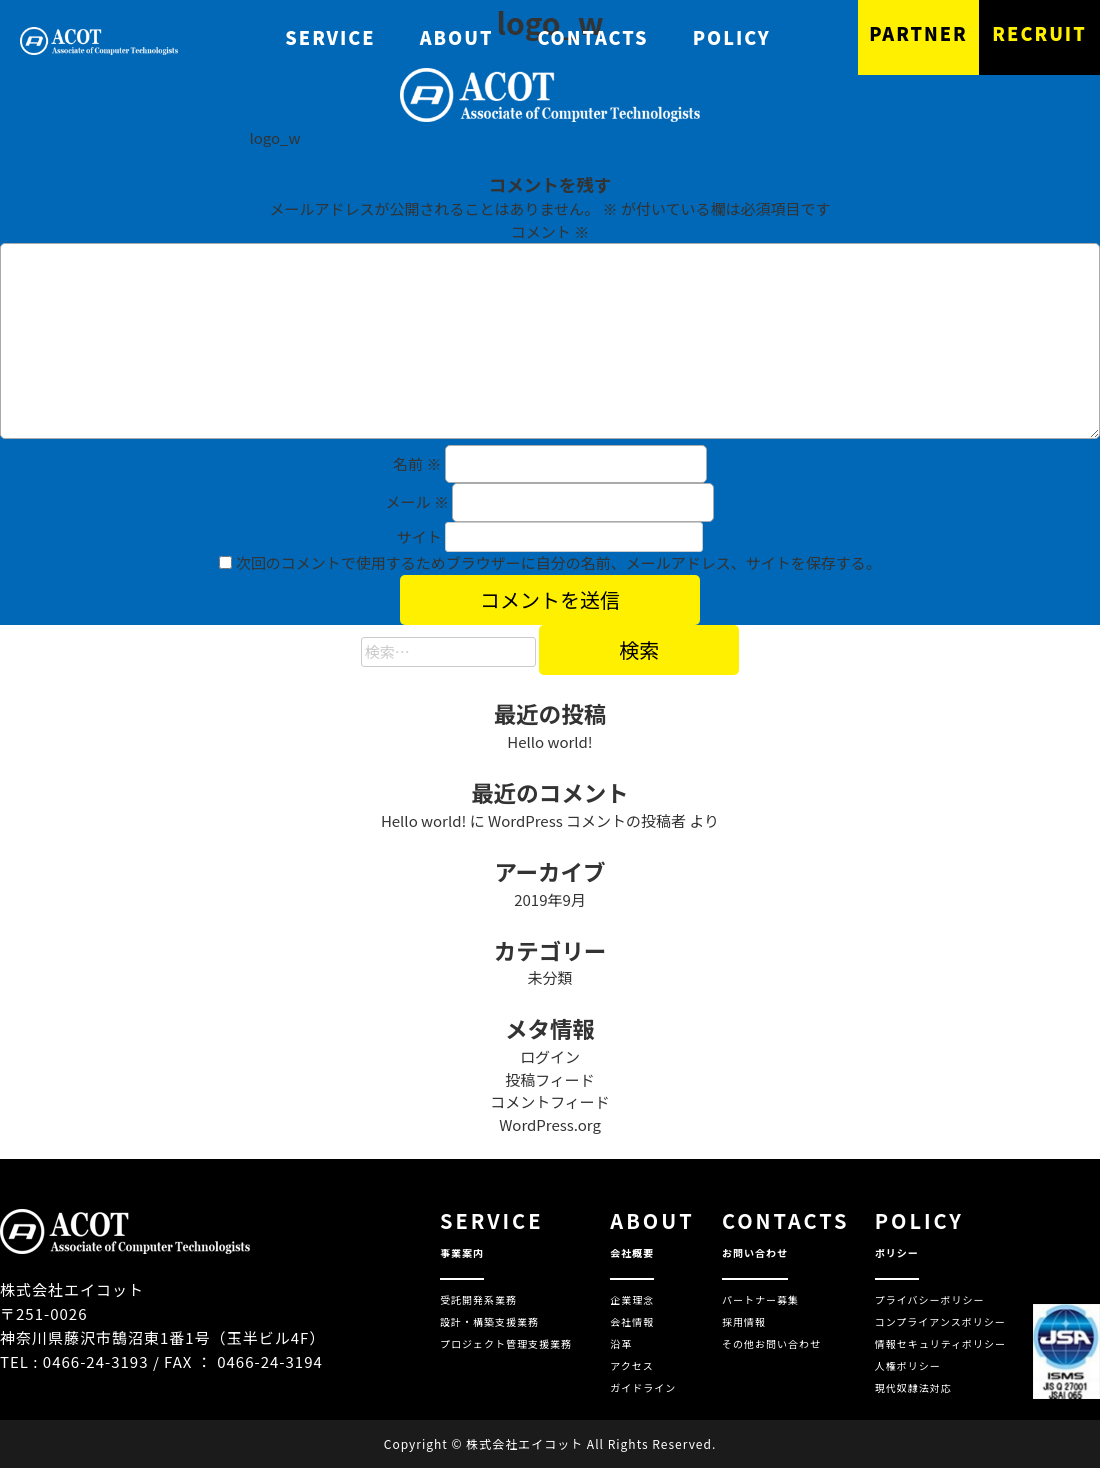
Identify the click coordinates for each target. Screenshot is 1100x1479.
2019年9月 (550, 899)
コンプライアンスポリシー (940, 1321)
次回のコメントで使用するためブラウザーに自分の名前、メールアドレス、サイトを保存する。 (558, 562)
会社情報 (632, 1321)
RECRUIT (1039, 33)
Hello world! (549, 741)
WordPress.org (550, 1124)
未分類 (549, 977)
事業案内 (462, 1252)
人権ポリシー (908, 1365)
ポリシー (897, 1252)
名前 (417, 463)
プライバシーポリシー (930, 1299)
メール (417, 501)
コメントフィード (550, 1101)
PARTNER (918, 33)
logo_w (274, 137)
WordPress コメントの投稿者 (587, 820)
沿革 (621, 1343)
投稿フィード (550, 1079)
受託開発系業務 (478, 1299)
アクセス (632, 1365)
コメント (550, 231)
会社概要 (632, 1252)
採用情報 (744, 1321)
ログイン (550, 1056)
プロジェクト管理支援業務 (506, 1343)
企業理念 (632, 1299)
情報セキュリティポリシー (940, 1343)
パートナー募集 (760, 1299)
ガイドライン (643, 1387)
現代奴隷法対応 (913, 1387)
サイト (419, 536)
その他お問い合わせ (771, 1343)
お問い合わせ (755, 1252)
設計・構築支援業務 (489, 1321)
